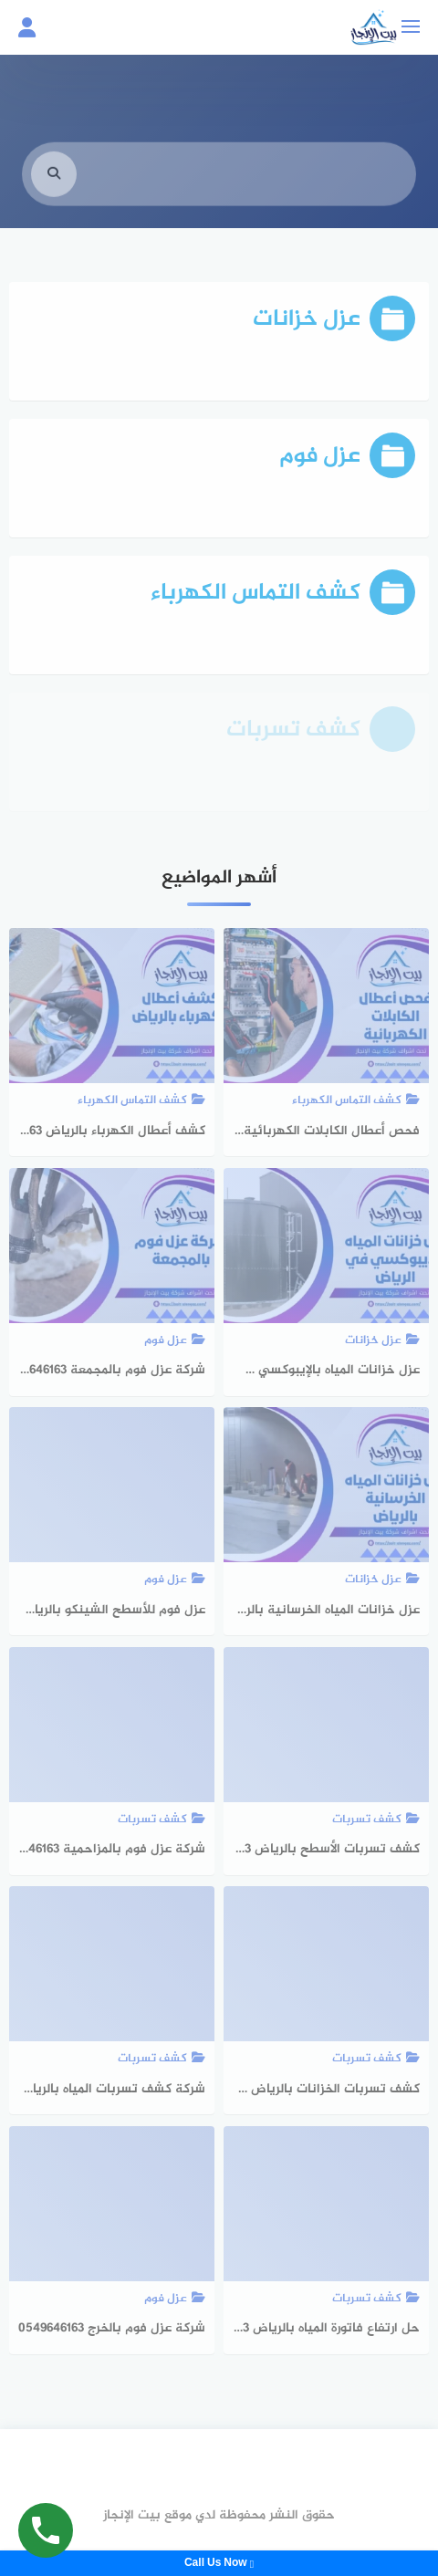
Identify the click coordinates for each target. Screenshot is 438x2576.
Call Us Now (219, 2563)
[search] (54, 186)
